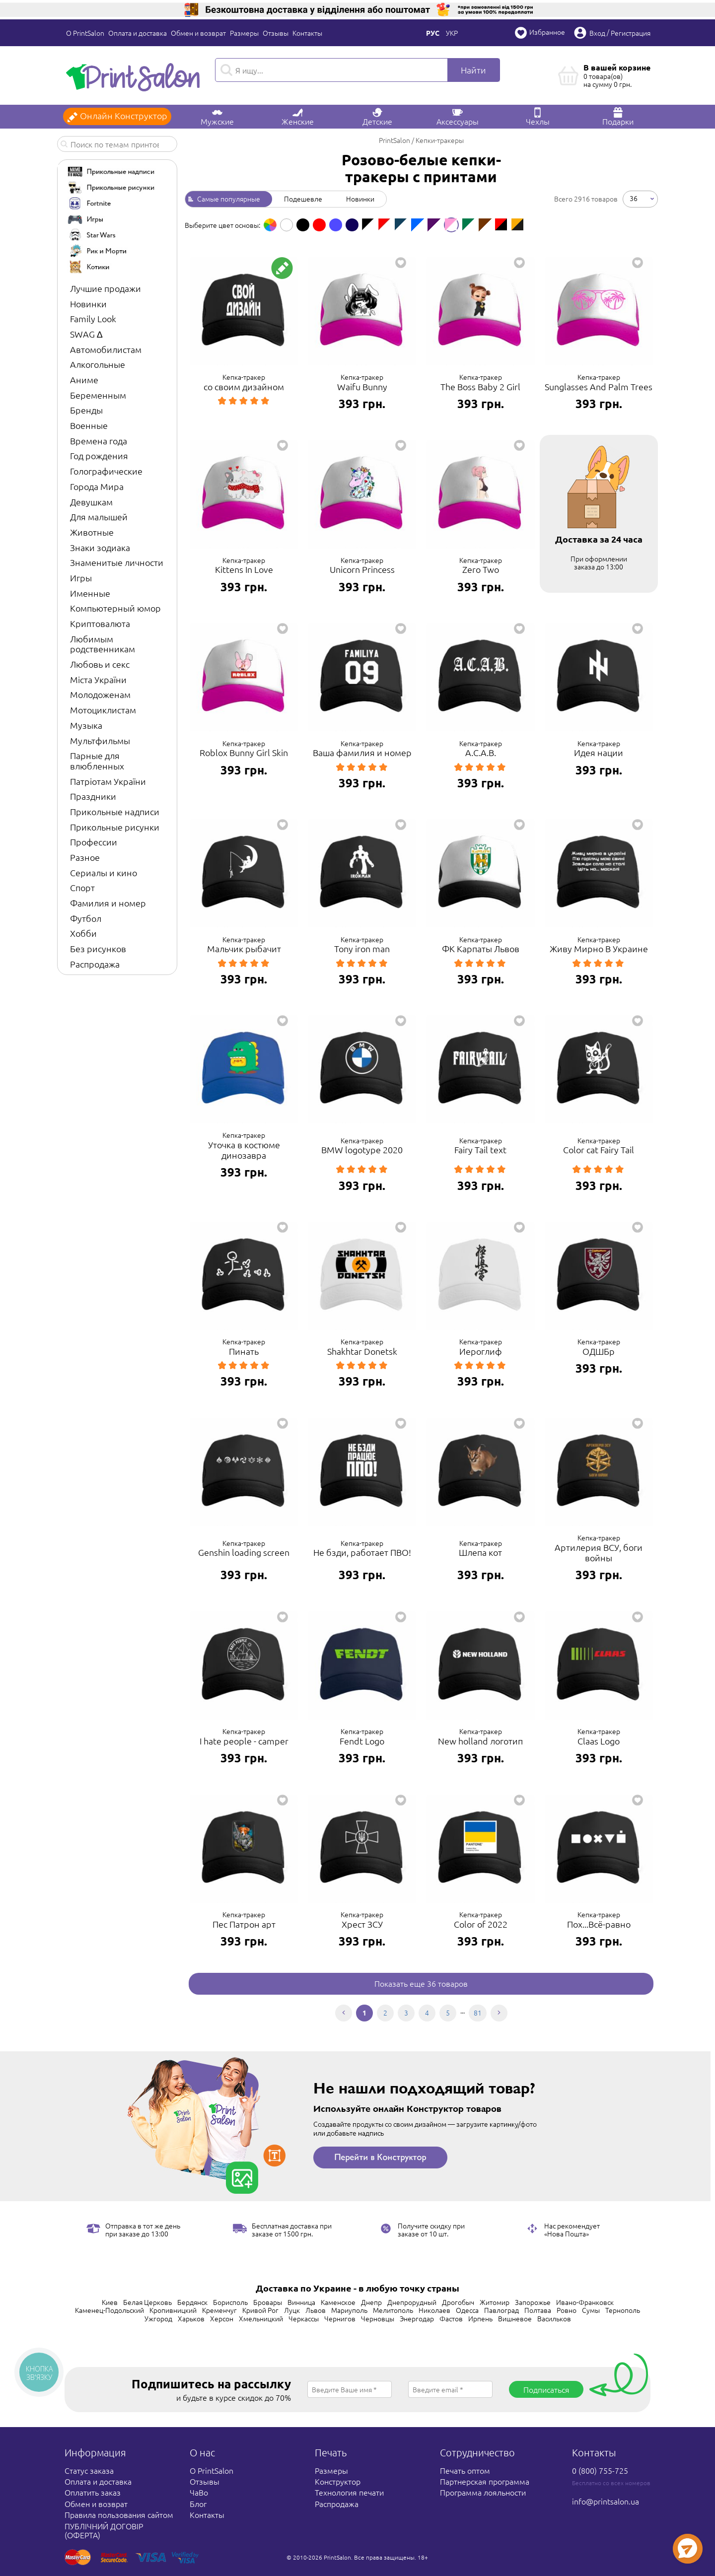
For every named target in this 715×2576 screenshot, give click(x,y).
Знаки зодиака (100, 547)
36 (634, 198)
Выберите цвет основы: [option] (222, 225)
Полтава (537, 2310)
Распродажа (95, 964)
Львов (315, 2310)
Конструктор (337, 2481)
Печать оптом (465, 2470)
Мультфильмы (100, 740)
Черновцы (377, 2318)
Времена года (98, 440)
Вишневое (515, 2318)
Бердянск (192, 2302)
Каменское (338, 2302)
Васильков (554, 2318)
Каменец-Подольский (109, 2310)
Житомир (494, 2302)
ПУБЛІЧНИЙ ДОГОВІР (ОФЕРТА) (104, 2530)
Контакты (307, 33)
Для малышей (99, 516)
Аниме (84, 379)
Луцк (292, 2310)
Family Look (93, 318)
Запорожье (533, 2302)
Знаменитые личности (116, 562)
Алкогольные (97, 364)
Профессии (93, 841)
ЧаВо (199, 2492)
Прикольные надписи (114, 811)
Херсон (221, 2318)
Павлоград (501, 2310)
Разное (85, 857)
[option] (270, 224)
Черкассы (303, 2318)
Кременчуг (219, 2310)
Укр (452, 33)
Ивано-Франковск (585, 2302)
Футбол (85, 918)
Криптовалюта (100, 623)
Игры (81, 577)
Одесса (467, 2310)
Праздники (93, 796)
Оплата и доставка (137, 33)
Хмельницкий (261, 2318)
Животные (92, 532)
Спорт (82, 887)
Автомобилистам (106, 349)
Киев (110, 2302)
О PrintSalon (85, 33)
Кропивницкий (173, 2310)
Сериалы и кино (103, 872)
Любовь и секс (100, 664)
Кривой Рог (260, 2310)
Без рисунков (98, 948)
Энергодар (417, 2318)
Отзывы (275, 33)
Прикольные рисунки (114, 827)
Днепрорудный (411, 2302)
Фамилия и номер (108, 902)
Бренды (86, 410)
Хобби (83, 933)
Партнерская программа (484, 2481)
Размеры (244, 33)
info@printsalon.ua (605, 2501)
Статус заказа (89, 2470)
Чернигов (340, 2318)
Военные (89, 425)
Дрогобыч (458, 2302)
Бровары (267, 2302)
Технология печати (349, 2492)
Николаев (434, 2310)
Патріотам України (108, 781)
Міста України (98, 679)
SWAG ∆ (86, 334)
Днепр (371, 2302)
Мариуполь (349, 2310)
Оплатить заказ (93, 2492)
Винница (301, 2302)
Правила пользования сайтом (119, 2514)
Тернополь (622, 2310)
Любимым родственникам (102, 644)
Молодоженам (100, 694)
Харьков (191, 2318)
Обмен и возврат (198, 33)
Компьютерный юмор (115, 608)
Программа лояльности (483, 2492)
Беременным (98, 395)
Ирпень (480, 2318)
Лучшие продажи (105, 288)
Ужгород (158, 2318)
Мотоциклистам (103, 709)
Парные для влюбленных (97, 760)
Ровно (566, 2310)
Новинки (88, 303)
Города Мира (97, 486)
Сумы (591, 2310)
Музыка (86, 725)
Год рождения (99, 455)
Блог (198, 2503)
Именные (90, 593)
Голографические (106, 471)
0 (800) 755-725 (600, 2470)
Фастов (451, 2318)
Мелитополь (393, 2310)
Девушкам (91, 501)
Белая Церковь (147, 2302)
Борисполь (230, 2302)
